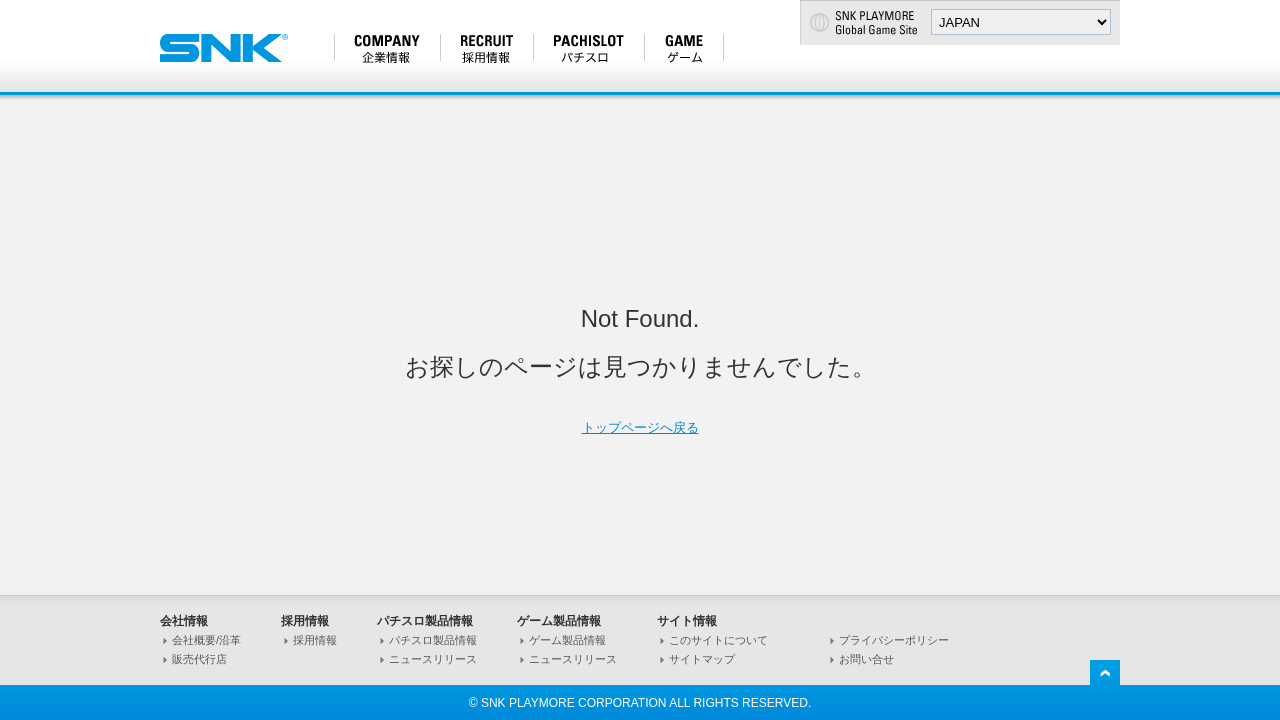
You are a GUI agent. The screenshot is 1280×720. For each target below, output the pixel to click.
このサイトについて (718, 640)
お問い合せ (866, 659)
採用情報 (315, 640)
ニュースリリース (433, 659)
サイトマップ (702, 659)
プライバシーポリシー (894, 640)
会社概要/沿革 (206, 640)
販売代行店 (199, 659)
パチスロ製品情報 (433, 640)
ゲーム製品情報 (567, 640)
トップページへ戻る (640, 427)
